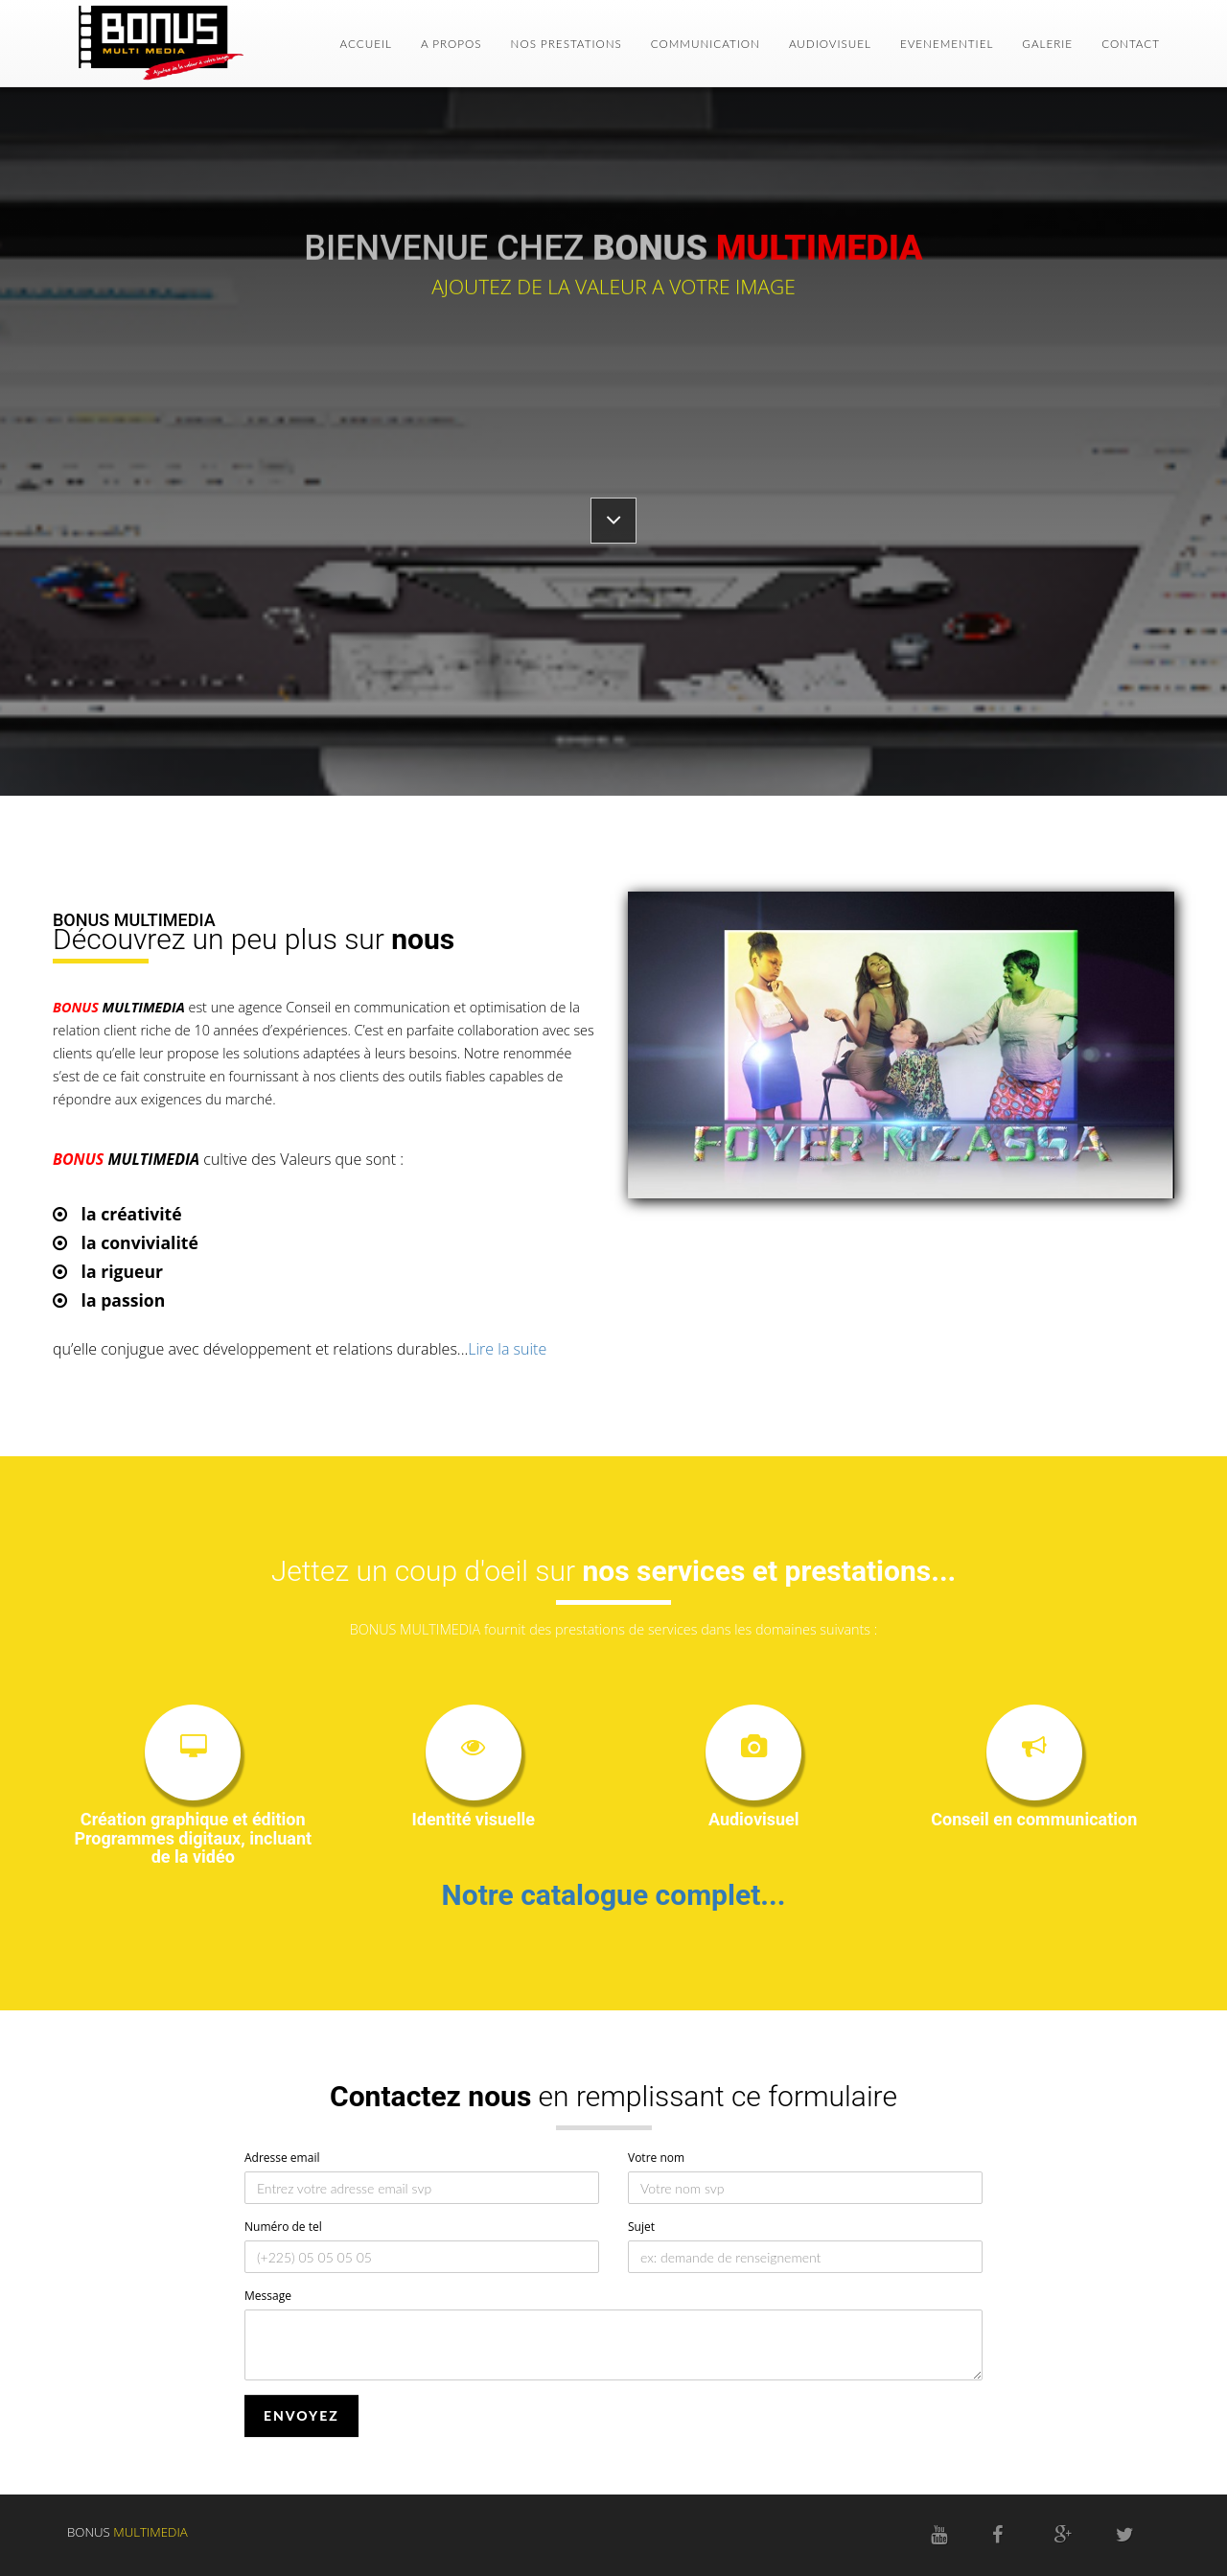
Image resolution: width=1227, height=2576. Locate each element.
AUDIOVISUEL (830, 43)
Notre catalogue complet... (614, 1895)
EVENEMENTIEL (946, 43)
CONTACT (1130, 43)
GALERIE (1047, 43)
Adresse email (281, 2157)
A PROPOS (451, 43)
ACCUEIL (366, 43)
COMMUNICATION (705, 43)
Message (267, 2295)
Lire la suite (507, 1348)
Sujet (641, 2226)
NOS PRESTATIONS (566, 43)
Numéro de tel (283, 2226)
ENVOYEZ (301, 2415)
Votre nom (656, 2157)
